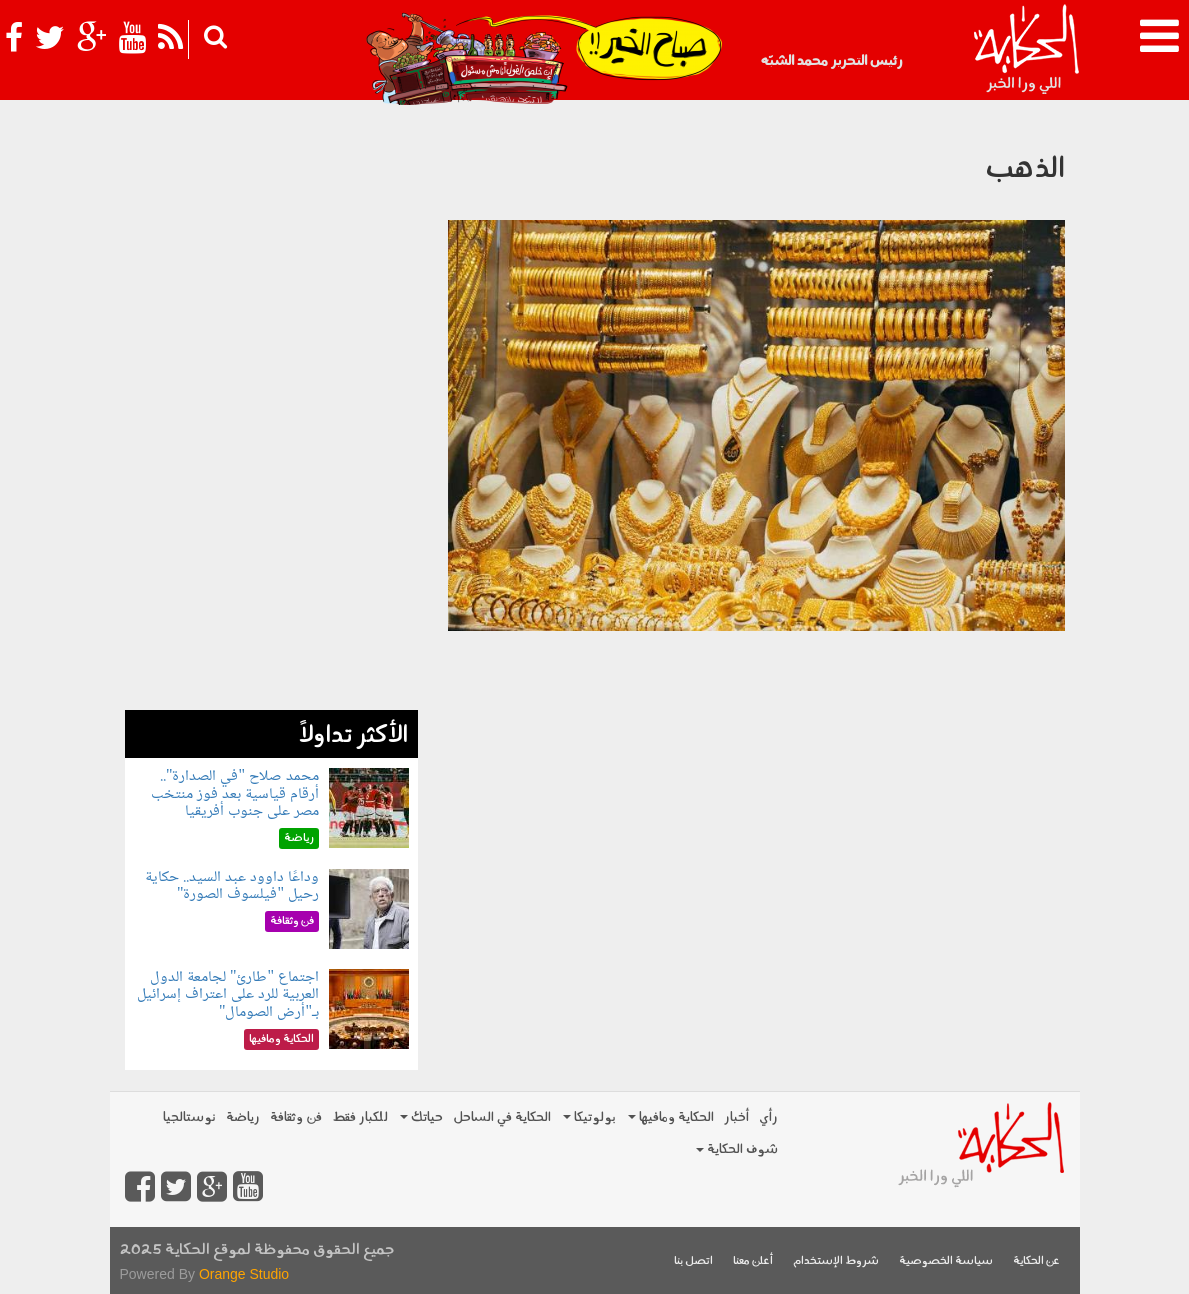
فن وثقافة (296, 1117)
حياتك (421, 1117)
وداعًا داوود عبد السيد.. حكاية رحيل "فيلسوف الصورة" (232, 886)
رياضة (243, 1117)
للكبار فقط (360, 1117)
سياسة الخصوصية (946, 1261)
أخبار (736, 1117)
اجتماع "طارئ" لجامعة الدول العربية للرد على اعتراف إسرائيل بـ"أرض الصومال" (228, 995)
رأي (768, 1117)
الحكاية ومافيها (671, 1117)
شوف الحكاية (737, 1149)
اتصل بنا (693, 1261)
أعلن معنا (753, 1261)
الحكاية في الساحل (502, 1117)
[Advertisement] (271, 410)
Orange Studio (244, 1274)
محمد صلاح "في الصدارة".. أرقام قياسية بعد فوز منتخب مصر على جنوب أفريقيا (235, 794)
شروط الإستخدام (836, 1261)
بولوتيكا (589, 1117)
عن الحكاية (1036, 1261)
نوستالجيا (189, 1117)
